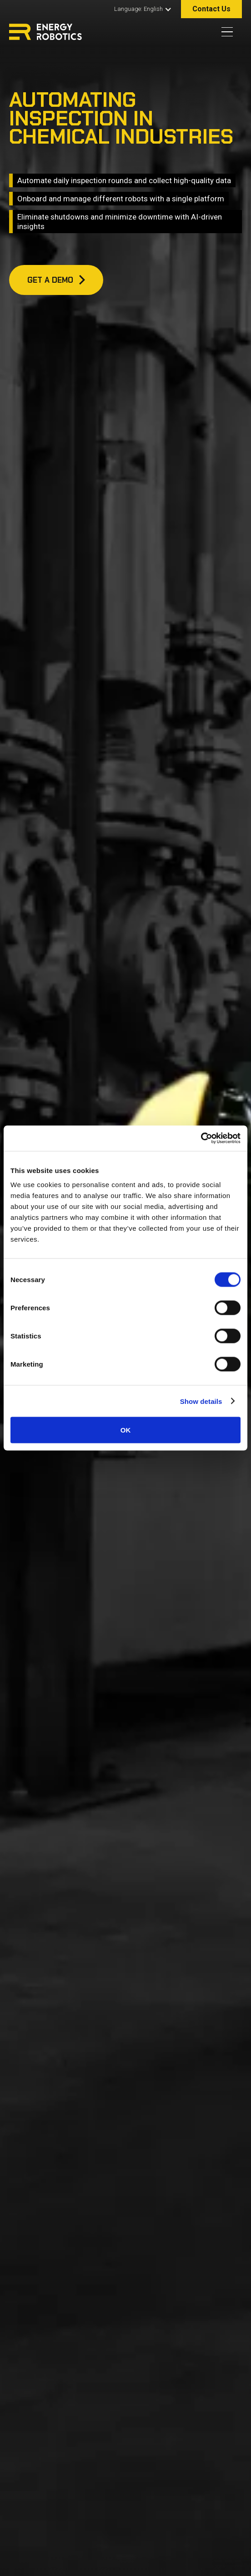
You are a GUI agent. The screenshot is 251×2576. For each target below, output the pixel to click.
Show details (201, 1401)
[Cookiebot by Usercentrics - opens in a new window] (201, 1138)
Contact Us (211, 9)
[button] (141, 9)
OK (125, 1430)
